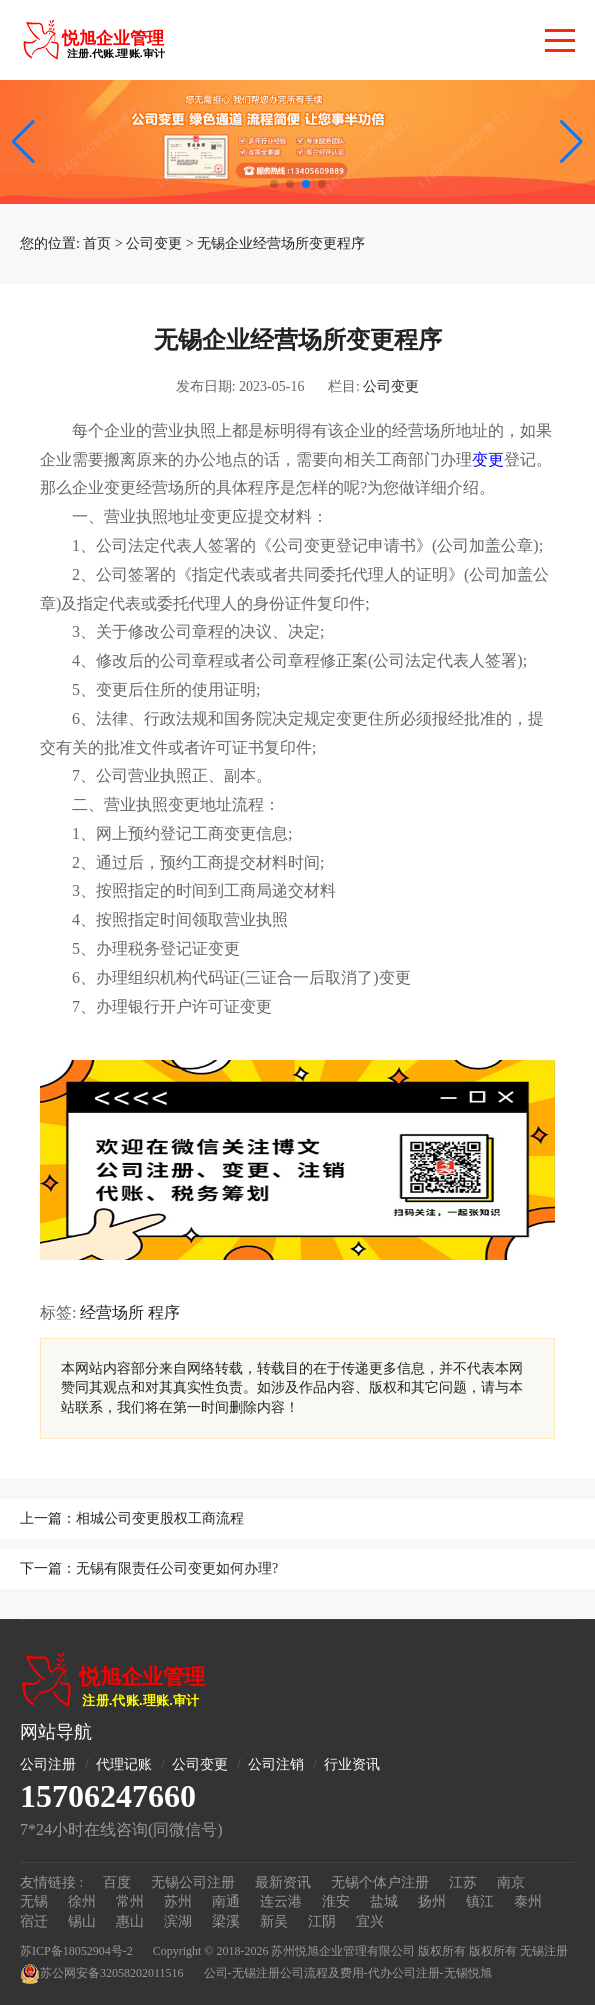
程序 (164, 1312)
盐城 (384, 1901)
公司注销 (276, 1764)
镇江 (480, 1901)
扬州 (432, 1901)
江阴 (322, 1921)
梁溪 (226, 1921)
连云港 (281, 1901)
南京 (511, 1882)
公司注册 (48, 1764)
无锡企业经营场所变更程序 (281, 243)
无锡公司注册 (193, 1882)
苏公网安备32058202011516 (102, 1974)
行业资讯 (352, 1764)
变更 (488, 459)
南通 (226, 1901)
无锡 (34, 1901)
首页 (97, 243)
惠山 (130, 1921)
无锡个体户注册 (380, 1882)
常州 (130, 1901)
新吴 (274, 1921)
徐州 (82, 1901)
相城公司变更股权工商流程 (160, 1518)
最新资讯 (283, 1882)
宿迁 (34, 1921)
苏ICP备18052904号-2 (76, 1951)
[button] (571, 142)
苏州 (178, 1901)
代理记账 (124, 1764)
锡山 (82, 1921)
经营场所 (112, 1312)
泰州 (528, 1901)
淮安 (336, 1901)
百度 (117, 1882)
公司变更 (154, 243)
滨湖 (178, 1921)
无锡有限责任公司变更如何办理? (177, 1568)
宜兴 (370, 1921)
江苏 (463, 1882)
